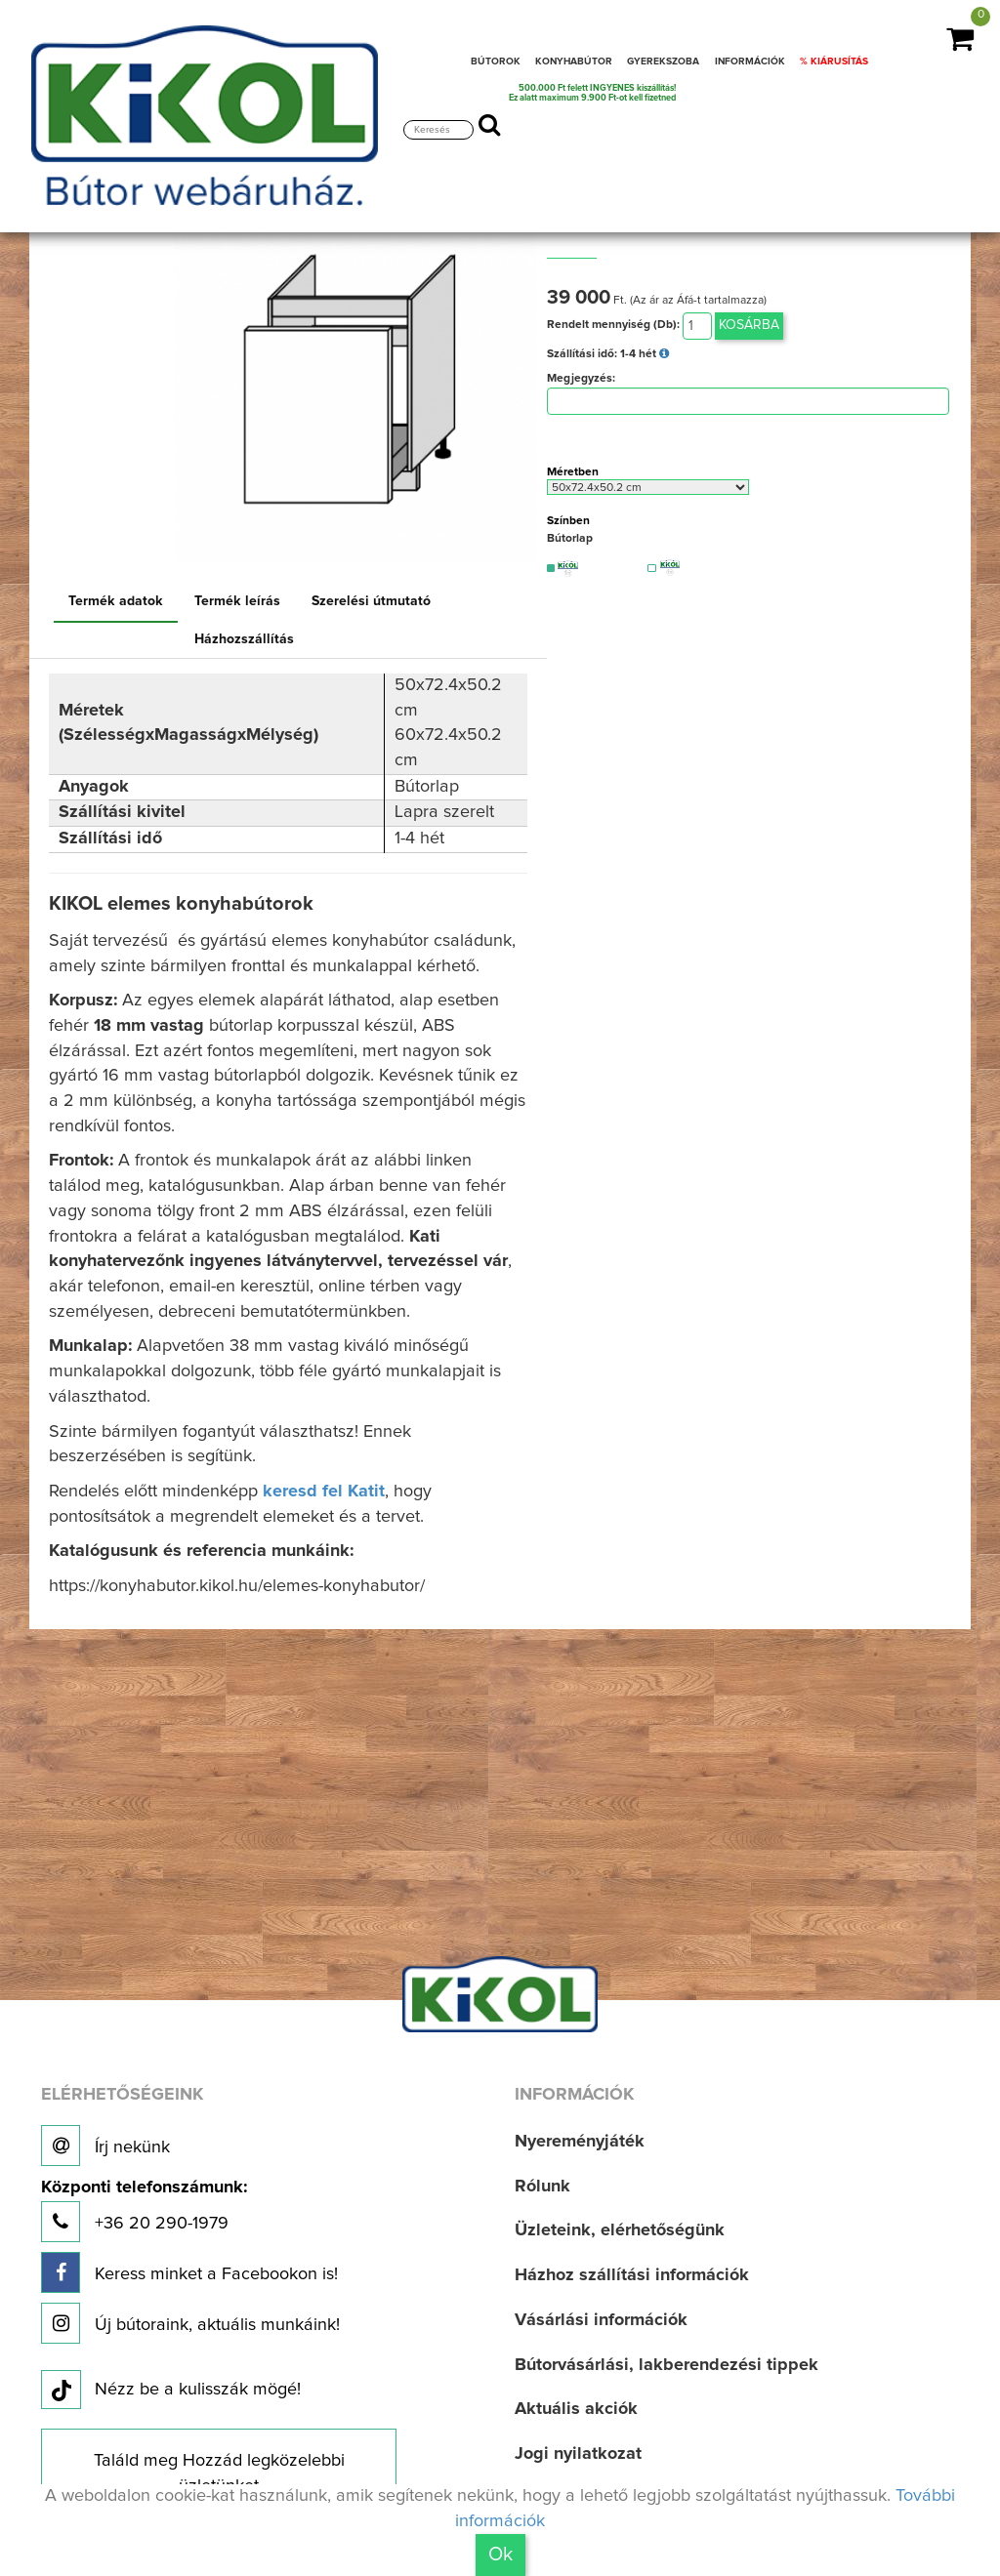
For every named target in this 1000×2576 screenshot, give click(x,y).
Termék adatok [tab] (115, 601)
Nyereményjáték (580, 2141)
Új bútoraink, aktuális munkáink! (190, 2323)
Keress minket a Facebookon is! (189, 2272)
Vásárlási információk (601, 2320)
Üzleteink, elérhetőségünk (620, 2230)
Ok (500, 2554)
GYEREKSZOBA (663, 61)
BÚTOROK (496, 61)
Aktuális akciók (576, 2409)
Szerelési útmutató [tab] (371, 601)
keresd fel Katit (324, 1491)
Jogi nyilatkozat (578, 2454)
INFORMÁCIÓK (750, 61)
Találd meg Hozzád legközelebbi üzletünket (219, 2473)
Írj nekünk (105, 2145)
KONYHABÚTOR (573, 61)
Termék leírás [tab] (237, 601)
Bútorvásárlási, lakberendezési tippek (666, 2365)
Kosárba (749, 325)
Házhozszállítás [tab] (244, 639)
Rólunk (542, 2186)
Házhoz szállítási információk (632, 2275)
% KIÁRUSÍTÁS (834, 61)
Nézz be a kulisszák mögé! (171, 2390)
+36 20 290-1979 (144, 2210)
